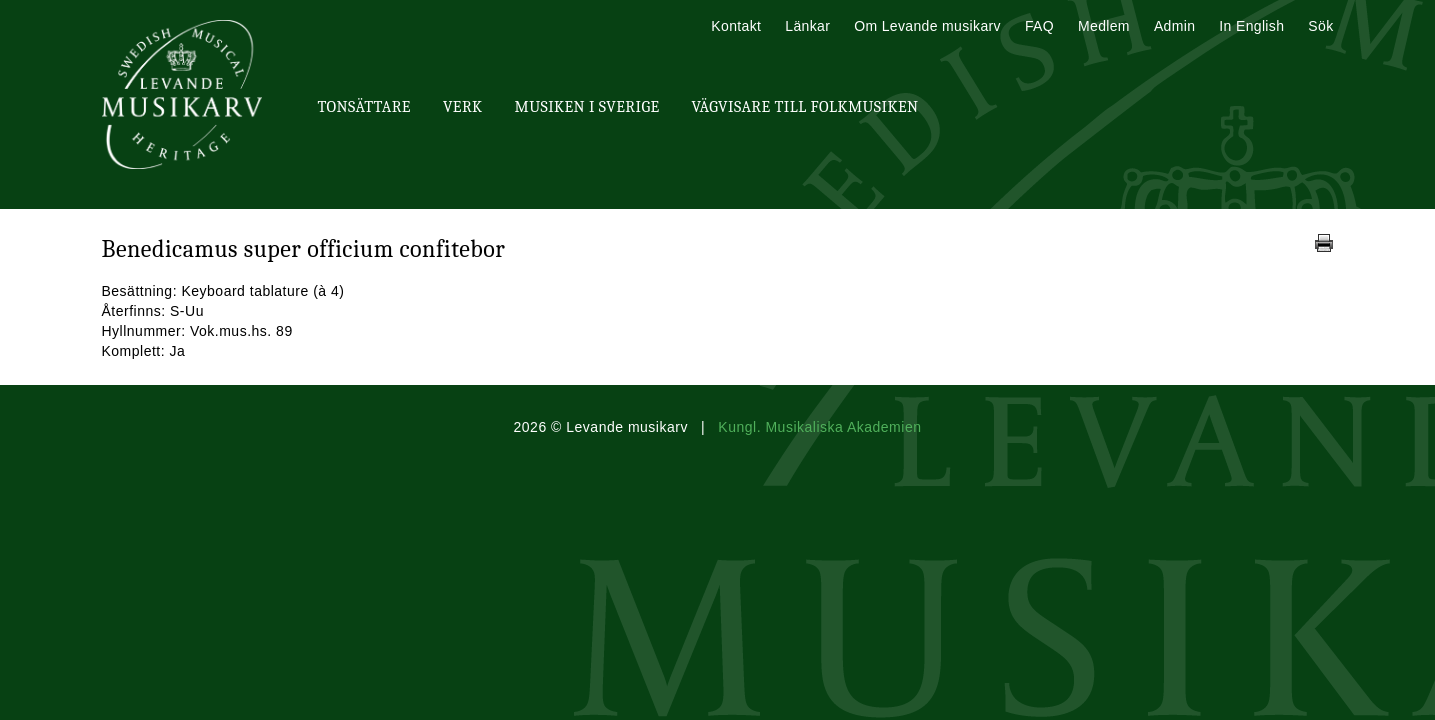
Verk (463, 107)
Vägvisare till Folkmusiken (804, 107)
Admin (1174, 26)
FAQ (1039, 26)
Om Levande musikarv (927, 26)
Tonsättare (364, 107)
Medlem (1104, 26)
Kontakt (736, 26)
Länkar (807, 26)
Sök (1320, 26)
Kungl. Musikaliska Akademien (819, 427)
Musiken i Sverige (587, 107)
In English (1251, 26)
